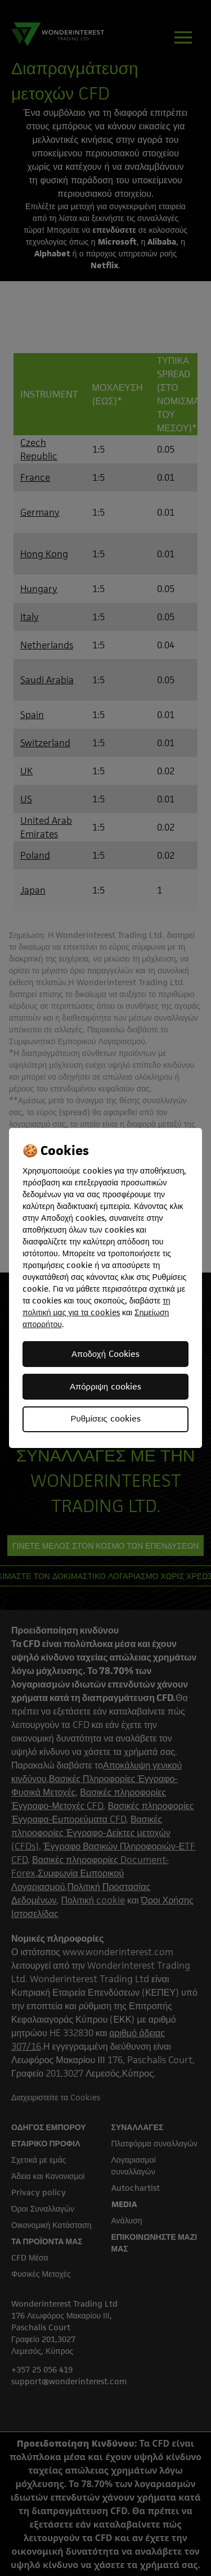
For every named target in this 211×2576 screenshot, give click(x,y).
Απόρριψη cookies (105, 1386)
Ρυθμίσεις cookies (105, 1418)
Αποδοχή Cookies (105, 1354)
